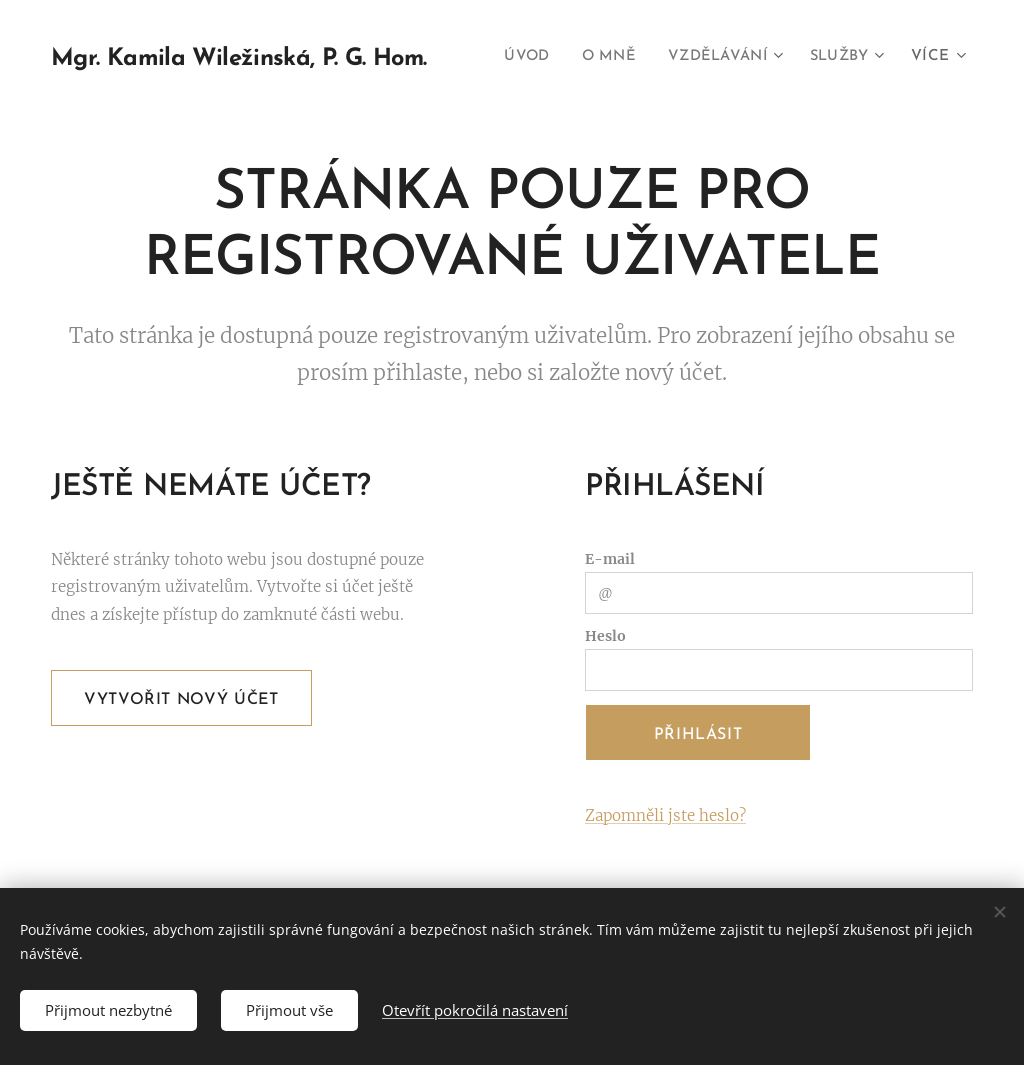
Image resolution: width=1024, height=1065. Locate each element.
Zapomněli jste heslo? (665, 815)
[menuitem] (618, 57)
